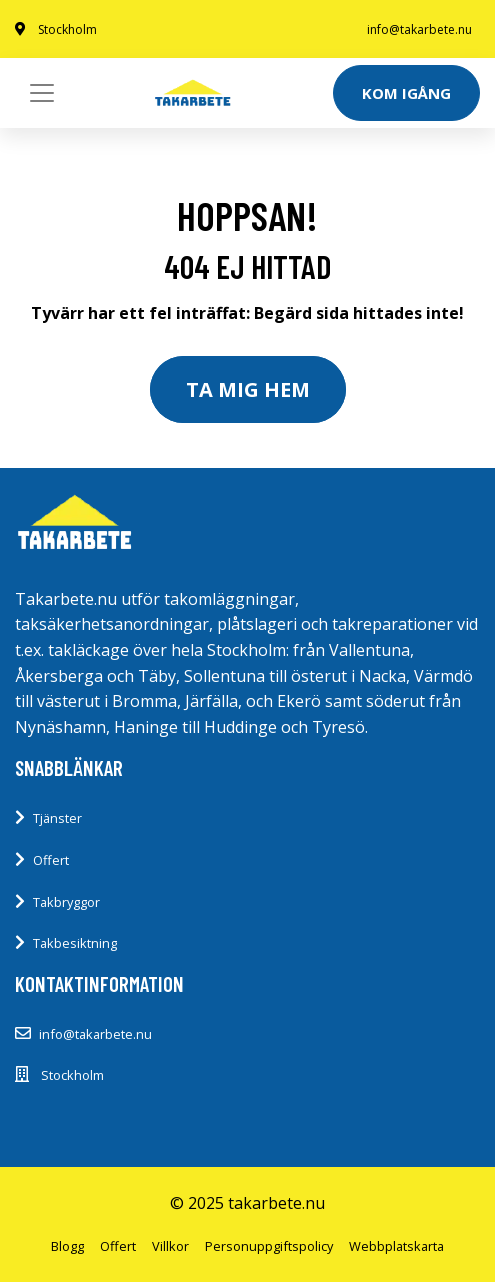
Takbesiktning (75, 943)
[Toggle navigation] (42, 93)
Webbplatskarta (396, 1246)
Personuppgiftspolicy (269, 1246)
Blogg (67, 1246)
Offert (51, 860)
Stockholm (67, 29)
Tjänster (57, 818)
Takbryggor (66, 902)
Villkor (170, 1246)
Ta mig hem (248, 389)
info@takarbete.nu (419, 29)
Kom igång (406, 93)
